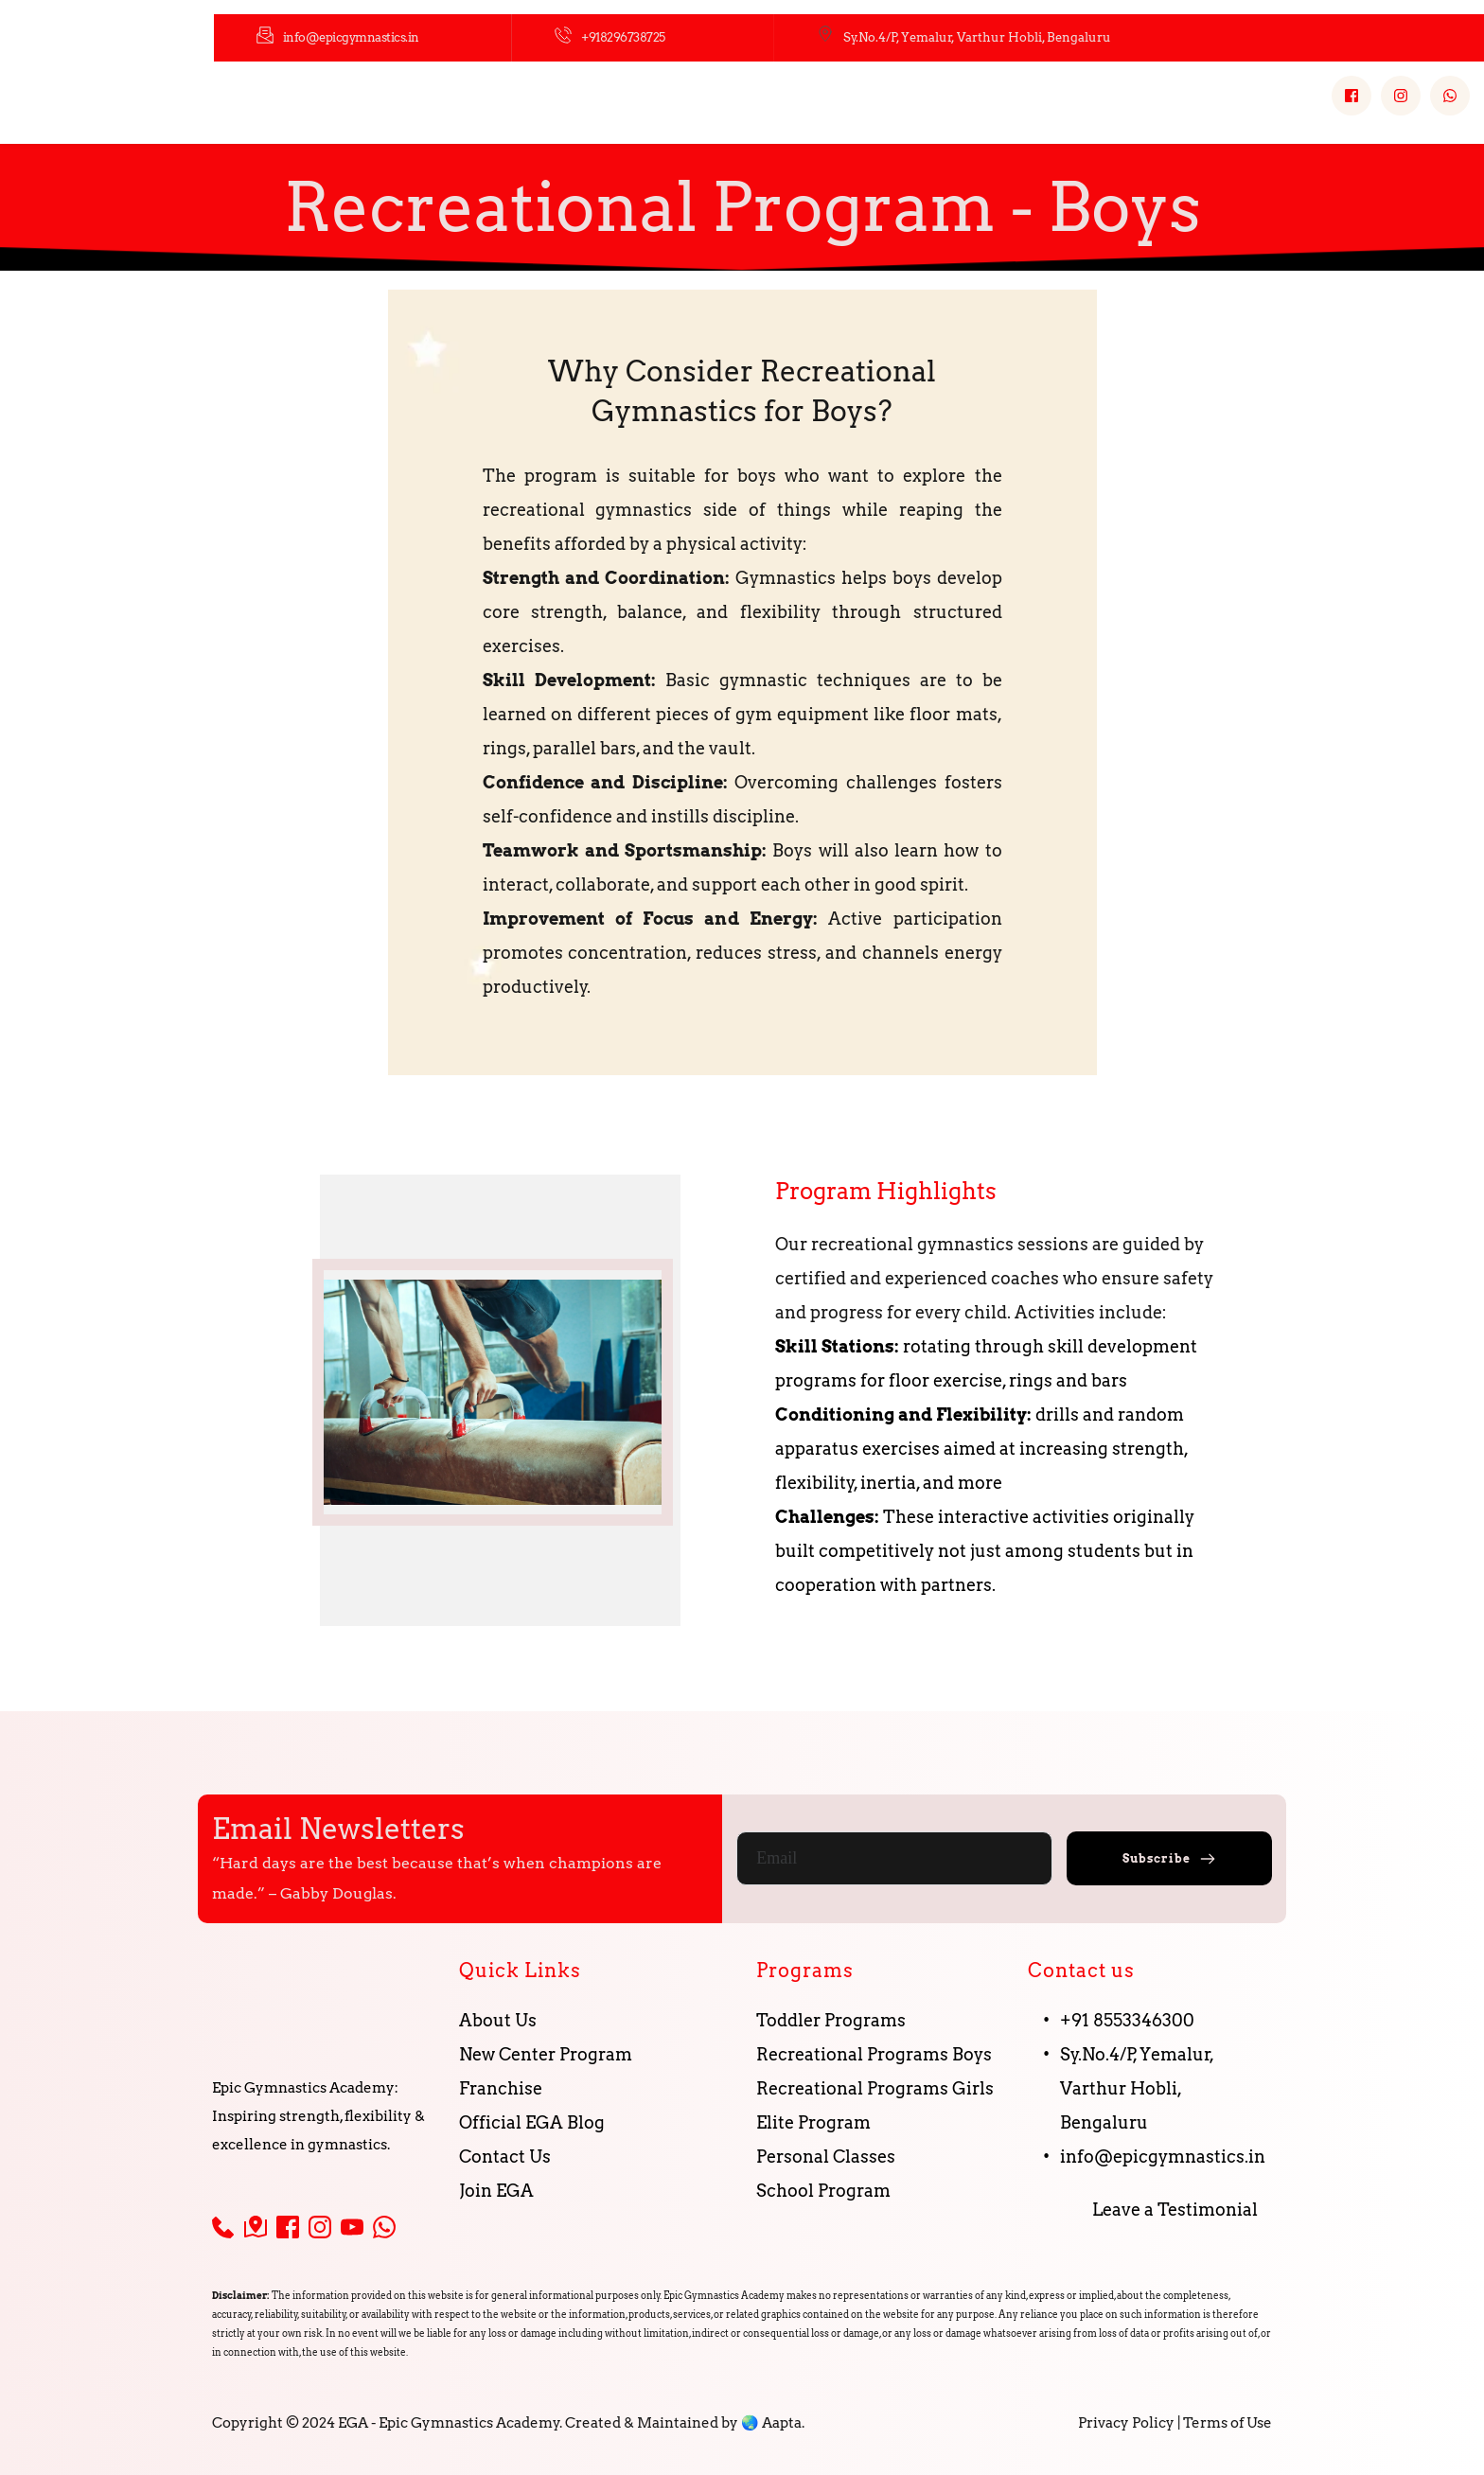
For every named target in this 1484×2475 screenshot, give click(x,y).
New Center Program (545, 2054)
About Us (498, 2020)
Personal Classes (825, 2156)
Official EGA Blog (532, 2122)
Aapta (782, 2422)
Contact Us (507, 2156)
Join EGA (498, 2191)
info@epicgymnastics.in (1162, 2156)
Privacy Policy (1126, 2422)
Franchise (500, 2088)
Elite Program (813, 2122)
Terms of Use (1227, 2422)
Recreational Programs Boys (874, 2054)
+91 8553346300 (1127, 2020)
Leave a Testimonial (1175, 2209)
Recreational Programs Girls (875, 2088)
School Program (825, 2191)
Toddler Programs (831, 2020)
